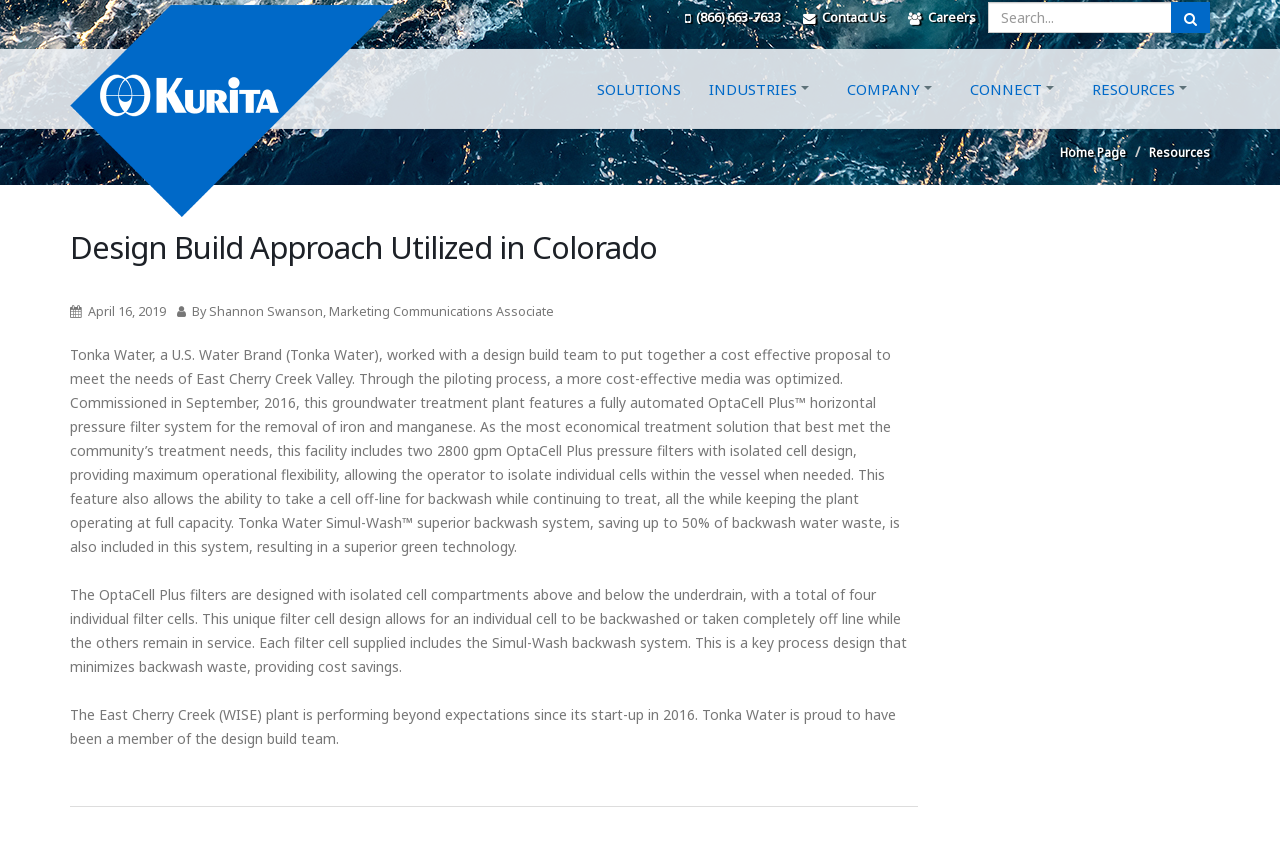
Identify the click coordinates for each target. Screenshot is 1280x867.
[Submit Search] (1190, 17)
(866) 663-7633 (733, 17)
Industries (753, 113)
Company (883, 113)
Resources (1133, 113)
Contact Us (844, 17)
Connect (1006, 113)
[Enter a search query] (1080, 17)
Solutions (639, 113)
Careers (942, 17)
